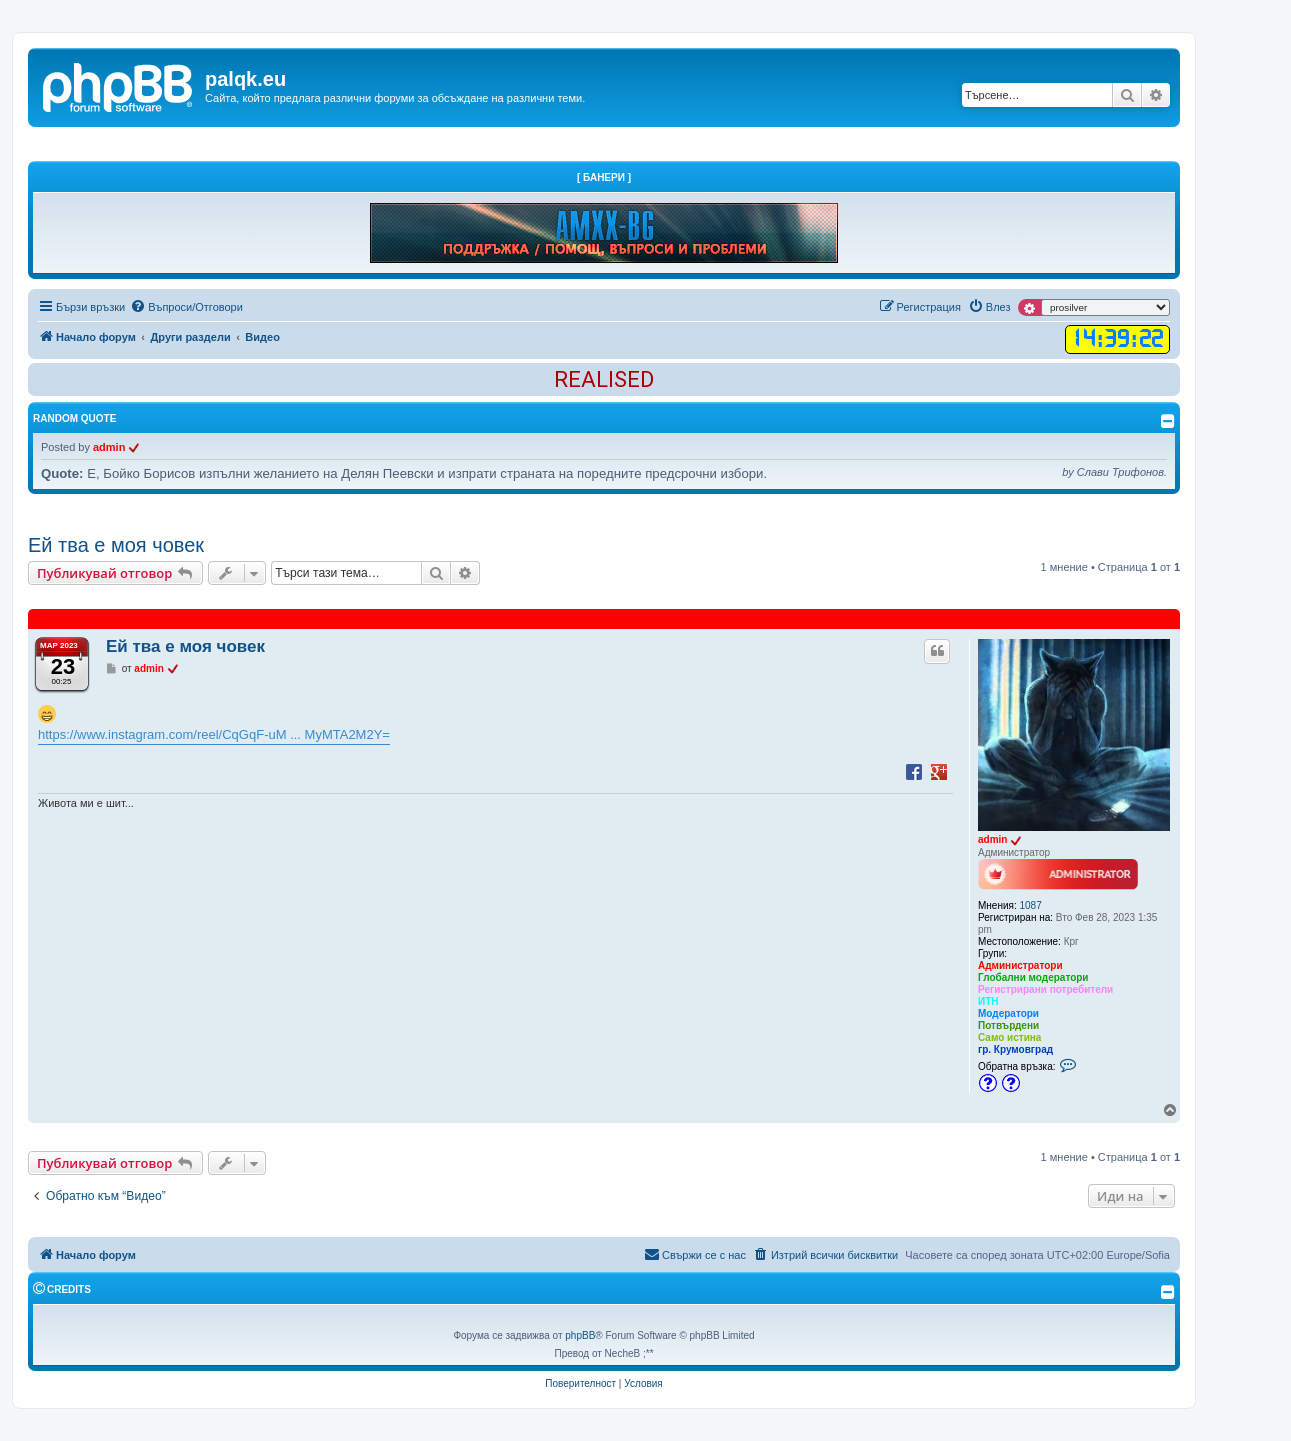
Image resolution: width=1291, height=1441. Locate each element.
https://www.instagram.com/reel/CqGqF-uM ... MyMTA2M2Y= (214, 734)
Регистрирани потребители (1045, 989)
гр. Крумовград (1015, 1049)
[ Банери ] (604, 177)
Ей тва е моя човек (116, 545)
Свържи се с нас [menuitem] (695, 1254)
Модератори (1008, 1013)
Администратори (1020, 965)
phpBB (580, 1335)
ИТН (988, 1001)
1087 (1031, 905)
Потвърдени (1008, 1025)
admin (109, 447)
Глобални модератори (1033, 977)
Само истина (1009, 1037)
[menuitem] (186, 307)
